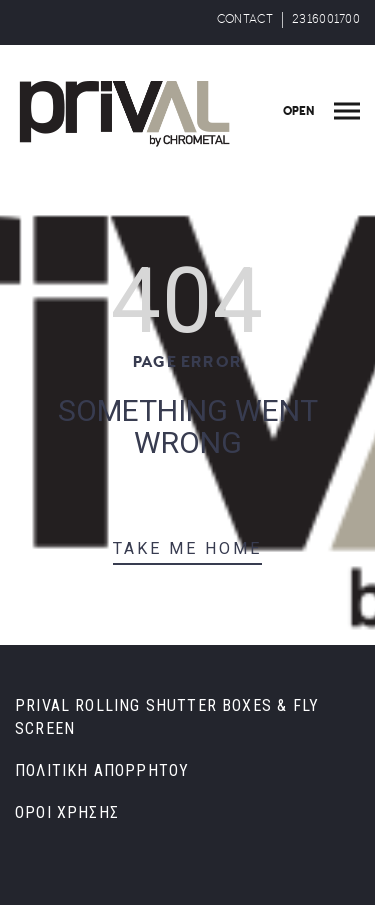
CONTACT (245, 19)
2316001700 (326, 19)
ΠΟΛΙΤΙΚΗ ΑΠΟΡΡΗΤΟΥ (102, 770)
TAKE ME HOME (187, 548)
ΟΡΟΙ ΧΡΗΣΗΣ (67, 812)
